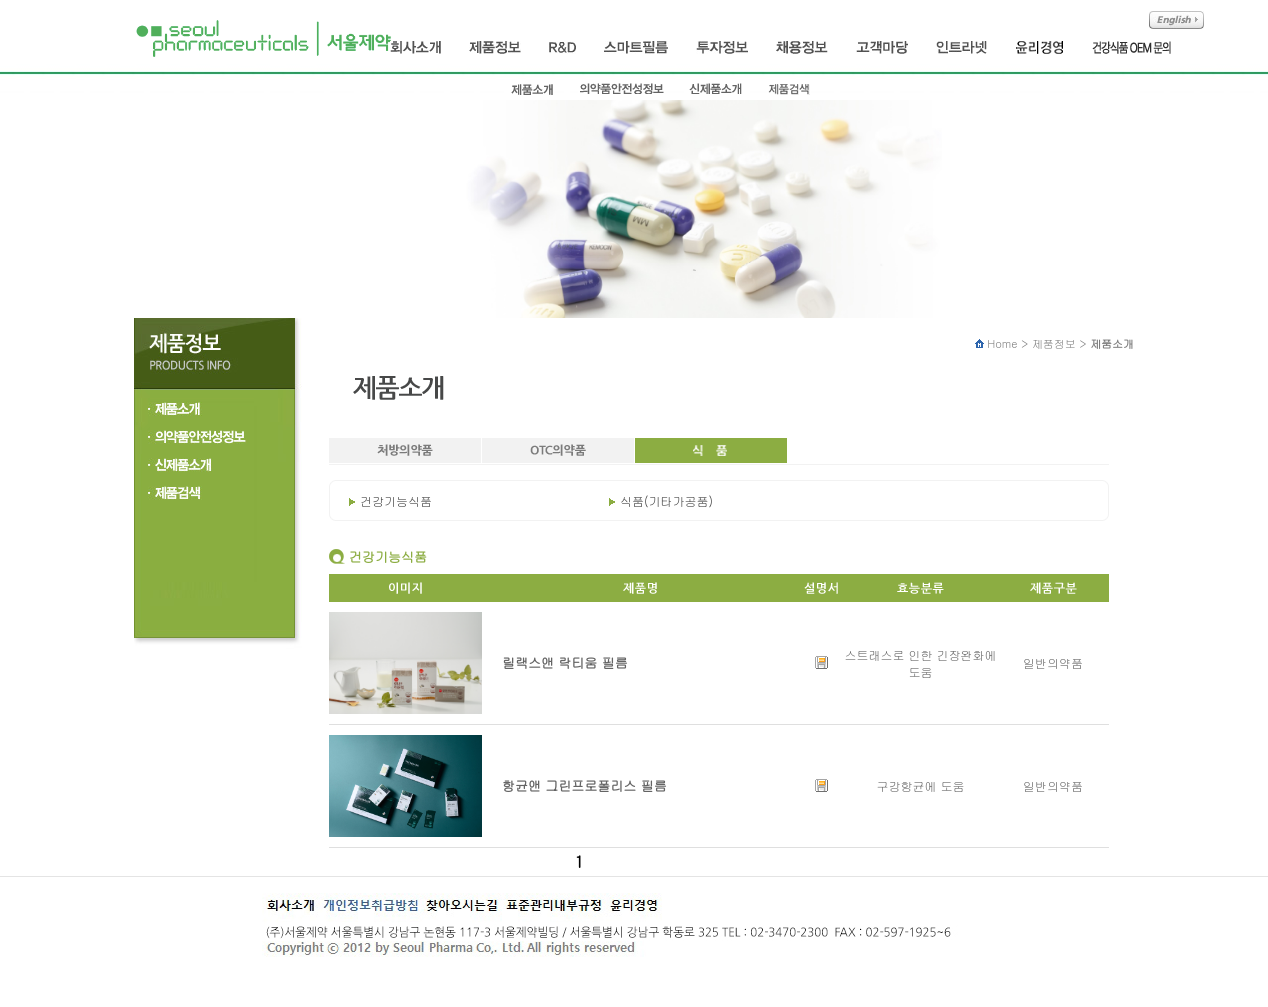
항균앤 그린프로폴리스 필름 (584, 785)
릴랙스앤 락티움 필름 (565, 662)
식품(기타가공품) (666, 500)
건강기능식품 (396, 500)
